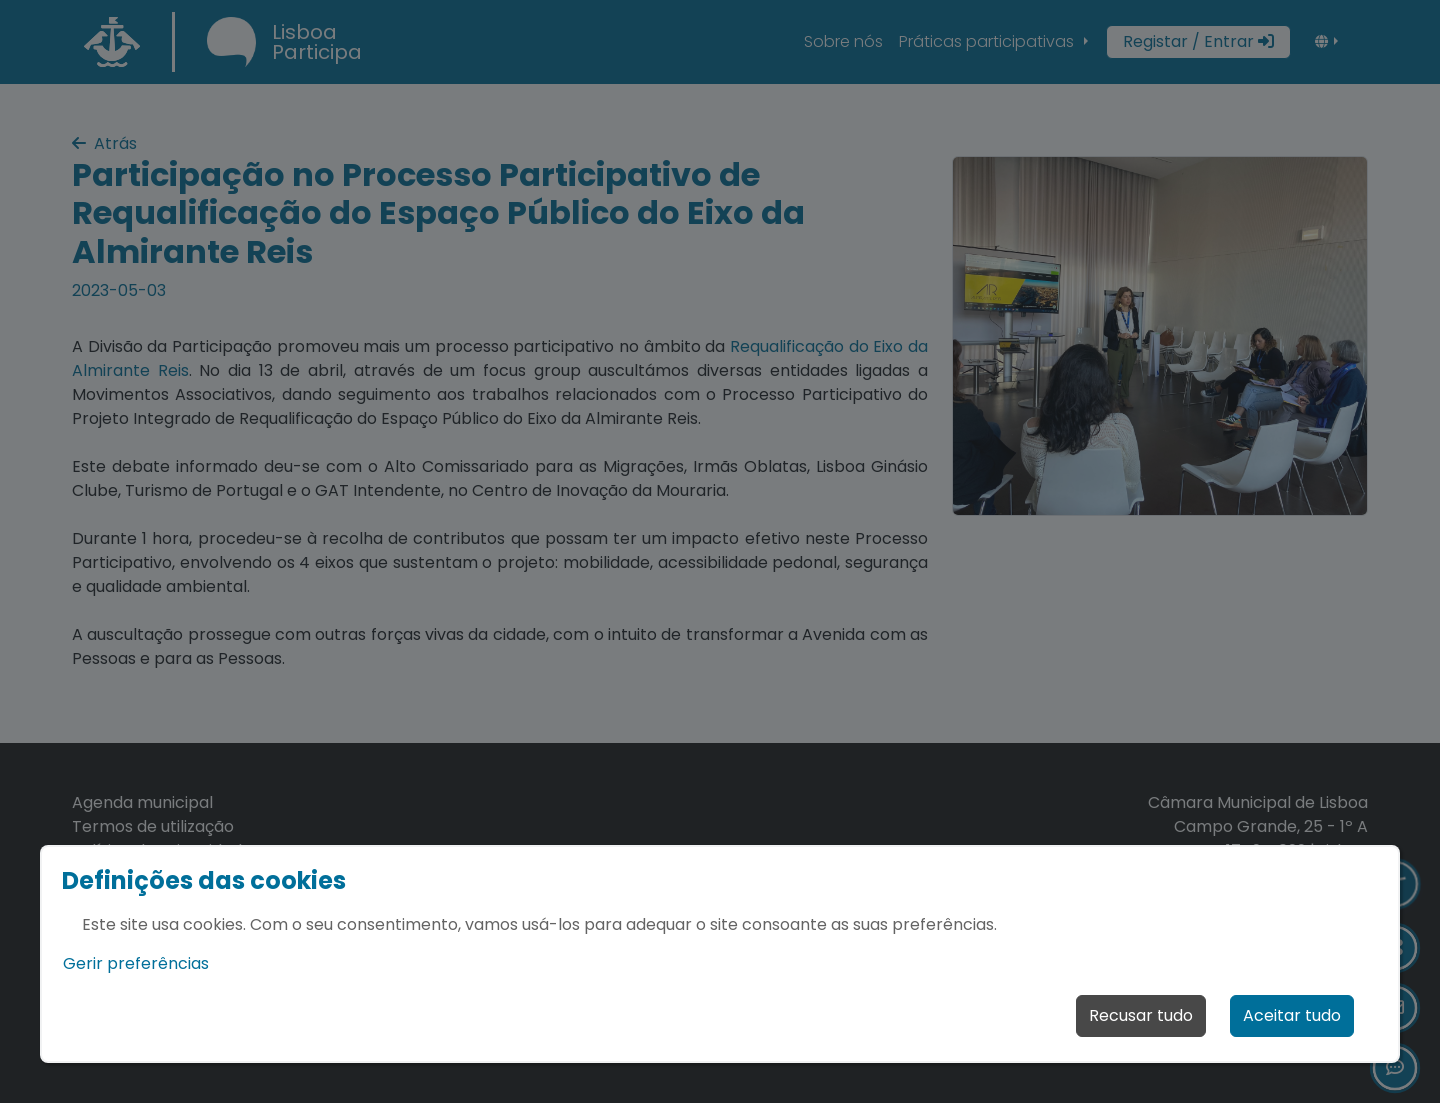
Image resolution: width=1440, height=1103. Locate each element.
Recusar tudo (1141, 1015)
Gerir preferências (136, 963)
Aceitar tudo (1292, 1015)
